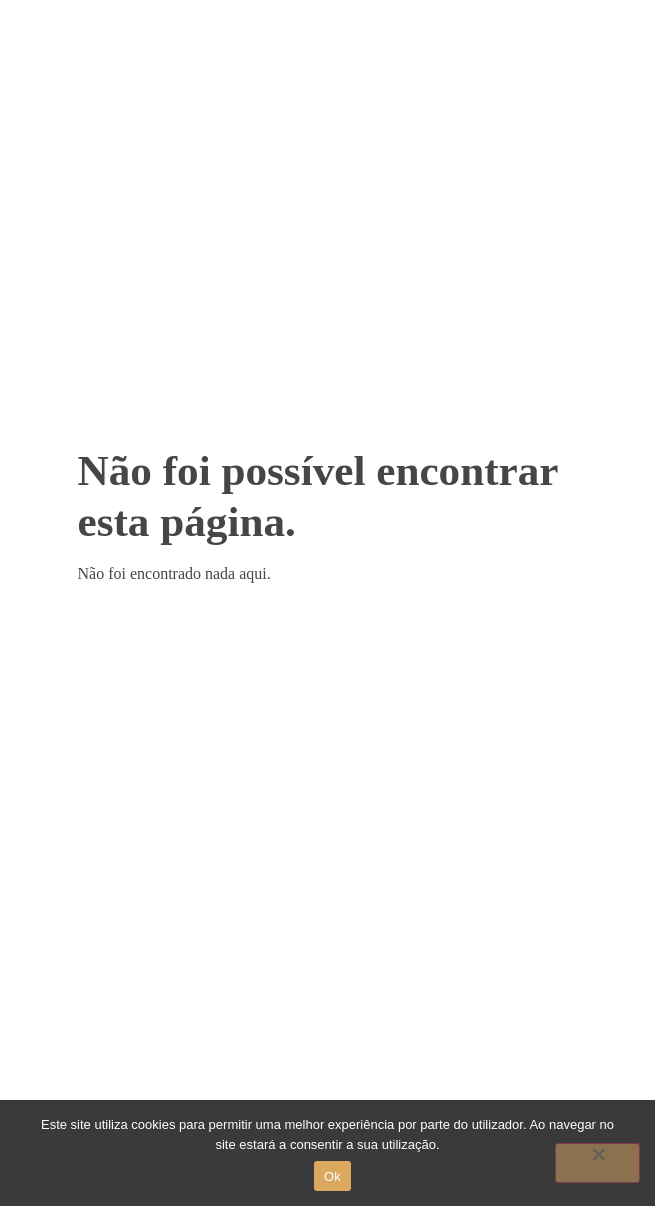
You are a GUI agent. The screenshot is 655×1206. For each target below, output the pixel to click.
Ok (332, 1176)
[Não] (597, 1163)
